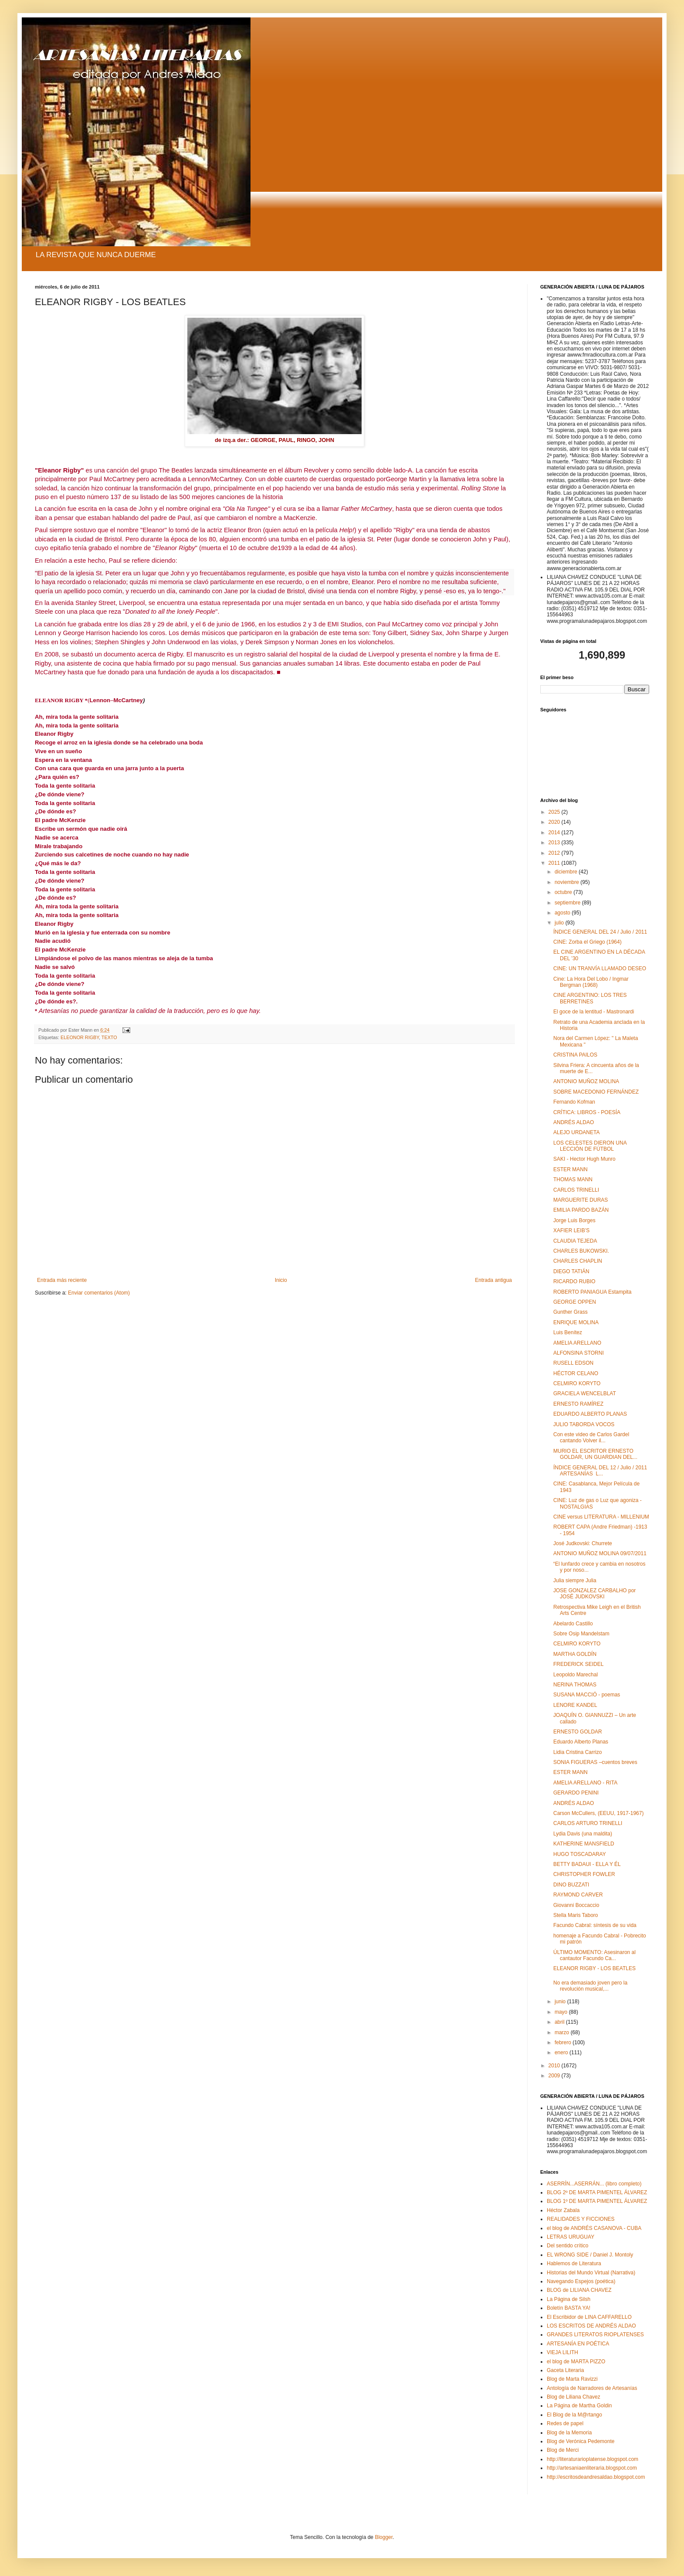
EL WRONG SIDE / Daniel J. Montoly (590, 2255)
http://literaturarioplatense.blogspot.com (592, 2459)
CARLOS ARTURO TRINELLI (587, 1823)
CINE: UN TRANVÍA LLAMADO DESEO (599, 968)
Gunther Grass (570, 1312)
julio (560, 923)
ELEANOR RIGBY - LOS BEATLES (594, 1968)
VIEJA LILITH (562, 2352)
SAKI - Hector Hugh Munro (584, 1159)
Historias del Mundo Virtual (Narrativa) (591, 2273)
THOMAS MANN (573, 1179)
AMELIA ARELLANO (577, 1343)
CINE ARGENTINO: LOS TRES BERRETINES (589, 998)
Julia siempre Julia (574, 1580)
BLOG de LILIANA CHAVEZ (579, 2290)
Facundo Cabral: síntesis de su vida (595, 1925)
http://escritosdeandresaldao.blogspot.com (596, 2477)
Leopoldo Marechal (575, 1675)
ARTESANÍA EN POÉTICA (578, 2344)
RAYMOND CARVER (578, 1895)
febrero (563, 2042)
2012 (555, 853)
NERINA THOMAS (574, 1685)
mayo (562, 2012)
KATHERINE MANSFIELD (583, 1844)
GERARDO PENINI (576, 1793)
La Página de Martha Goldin (579, 2406)
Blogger (384, 2537)
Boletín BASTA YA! (568, 2308)
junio (561, 2001)
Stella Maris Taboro (575, 1915)
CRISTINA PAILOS (575, 1055)
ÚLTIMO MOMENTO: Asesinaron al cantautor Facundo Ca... (594, 1955)
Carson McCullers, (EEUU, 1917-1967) (598, 1813)
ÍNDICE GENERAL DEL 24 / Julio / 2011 (600, 932)
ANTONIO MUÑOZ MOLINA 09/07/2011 (600, 1553)
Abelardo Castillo (573, 1624)
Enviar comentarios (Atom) (99, 1293)
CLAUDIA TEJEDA (575, 1241)
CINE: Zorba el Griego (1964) (587, 942)
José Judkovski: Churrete (582, 1543)
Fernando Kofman (574, 1102)
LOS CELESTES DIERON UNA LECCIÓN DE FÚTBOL (589, 1146)
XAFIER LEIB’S (571, 1230)
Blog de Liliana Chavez (573, 2397)
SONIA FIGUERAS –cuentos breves (595, 1762)
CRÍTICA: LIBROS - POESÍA (586, 1112)
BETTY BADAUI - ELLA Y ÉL (587, 1864)
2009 (555, 2076)
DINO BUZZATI (571, 1885)
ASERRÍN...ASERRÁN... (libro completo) (594, 2184)
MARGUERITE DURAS (580, 1200)
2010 (555, 2066)
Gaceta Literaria (565, 2370)
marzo (563, 2032)
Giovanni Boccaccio (576, 1905)
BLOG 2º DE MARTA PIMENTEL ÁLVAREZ (597, 2192)
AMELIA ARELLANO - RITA (585, 1783)
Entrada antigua (493, 1280)
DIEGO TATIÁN (571, 1271)
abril (560, 2022)
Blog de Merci (563, 2450)
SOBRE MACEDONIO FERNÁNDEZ (596, 1092)
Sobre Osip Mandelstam (581, 1634)
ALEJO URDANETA (576, 1132)
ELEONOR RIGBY (80, 1037)
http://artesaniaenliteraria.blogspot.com (592, 2468)
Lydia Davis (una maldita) (582, 1834)
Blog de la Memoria (569, 2433)
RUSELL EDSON (573, 1363)
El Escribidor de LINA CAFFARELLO (589, 2317)
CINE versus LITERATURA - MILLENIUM (601, 1517)
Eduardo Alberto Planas (580, 1742)
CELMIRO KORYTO (576, 1383)
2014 (555, 832)
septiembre (568, 903)
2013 (555, 842)
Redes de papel (565, 2423)
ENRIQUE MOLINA (576, 1322)
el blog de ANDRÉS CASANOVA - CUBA (594, 2228)
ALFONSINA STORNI (578, 1353)
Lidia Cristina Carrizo (577, 1752)
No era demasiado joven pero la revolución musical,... (590, 1986)
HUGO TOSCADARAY (579, 1854)
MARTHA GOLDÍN (574, 1654)
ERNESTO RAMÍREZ (578, 1404)
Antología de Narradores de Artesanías (592, 2388)
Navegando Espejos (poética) (581, 2281)
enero (562, 2052)
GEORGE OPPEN (574, 1302)
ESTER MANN (570, 1169)
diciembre (567, 872)
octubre (564, 892)
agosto (563, 913)
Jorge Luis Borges (574, 1220)
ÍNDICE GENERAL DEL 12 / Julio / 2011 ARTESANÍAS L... (600, 1471)
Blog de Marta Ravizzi (572, 2379)
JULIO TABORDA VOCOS (583, 1424)
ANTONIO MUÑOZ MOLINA (586, 1081)
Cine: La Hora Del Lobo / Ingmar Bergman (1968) (591, 982)
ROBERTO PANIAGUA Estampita (592, 1292)
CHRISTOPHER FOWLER (584, 1874)
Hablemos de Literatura (574, 2263)
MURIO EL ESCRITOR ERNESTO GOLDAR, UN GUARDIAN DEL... (595, 1454)
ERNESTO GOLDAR (577, 1732)
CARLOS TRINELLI (576, 1190)
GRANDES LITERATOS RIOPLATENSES (595, 2334)
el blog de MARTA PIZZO (576, 2362)
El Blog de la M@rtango (574, 2415)
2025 (555, 812)
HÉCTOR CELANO (575, 1373)
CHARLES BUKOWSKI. (581, 1251)
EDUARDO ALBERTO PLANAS (590, 1414)
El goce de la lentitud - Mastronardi (593, 1012)
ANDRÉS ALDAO (573, 1122)
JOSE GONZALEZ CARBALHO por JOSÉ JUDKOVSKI (594, 1593)
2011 (555, 863)
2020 (555, 822)
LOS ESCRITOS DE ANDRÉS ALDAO (591, 2326)
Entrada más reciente (62, 1280)
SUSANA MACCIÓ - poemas (586, 1695)
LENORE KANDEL (575, 1705)
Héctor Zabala (563, 2210)
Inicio (281, 1280)
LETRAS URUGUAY (570, 2237)
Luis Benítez (567, 1332)
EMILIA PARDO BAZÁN (581, 1210)
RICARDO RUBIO (574, 1281)
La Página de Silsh (568, 2299)
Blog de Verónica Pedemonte (580, 2441)
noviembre (567, 882)
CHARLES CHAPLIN (577, 1261)
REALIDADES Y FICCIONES (581, 2219)
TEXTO (109, 1037)
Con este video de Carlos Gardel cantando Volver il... (591, 1437)
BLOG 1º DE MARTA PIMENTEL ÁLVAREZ (597, 2201)
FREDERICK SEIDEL (578, 1664)
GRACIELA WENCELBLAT (584, 1393)
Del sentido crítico (567, 2246)
